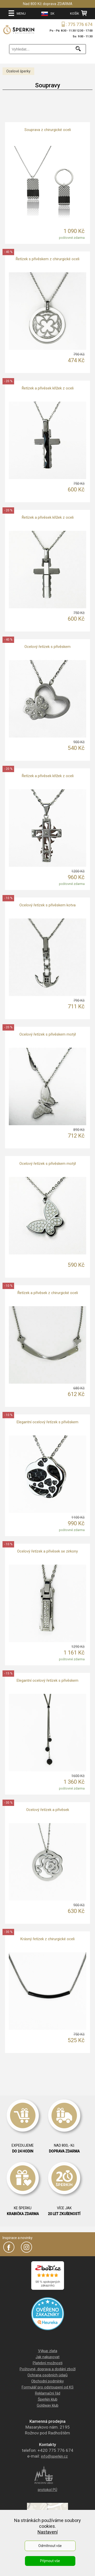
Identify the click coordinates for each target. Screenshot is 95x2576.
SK (47, 14)
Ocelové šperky (18, 71)
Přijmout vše (50, 2561)
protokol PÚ (47, 2489)
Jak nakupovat (47, 2357)
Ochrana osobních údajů (47, 2375)
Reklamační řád (47, 2393)
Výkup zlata (47, 2351)
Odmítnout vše (50, 2546)
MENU (17, 13)
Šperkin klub (47, 2399)
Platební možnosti (47, 2363)
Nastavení (48, 2532)
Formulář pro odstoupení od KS (48, 2387)
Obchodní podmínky (47, 2381)
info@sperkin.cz (54, 2456)
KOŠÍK (78, 13)
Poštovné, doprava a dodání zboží (48, 2369)
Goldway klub (47, 2405)
